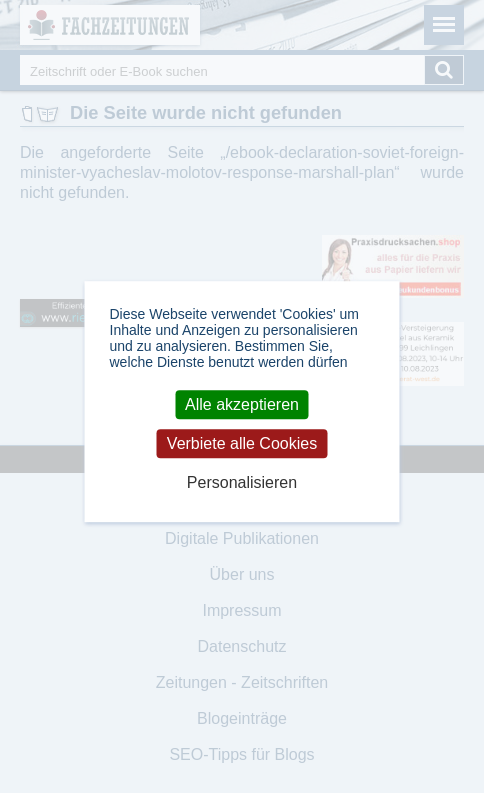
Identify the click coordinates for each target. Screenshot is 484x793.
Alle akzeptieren (242, 404)
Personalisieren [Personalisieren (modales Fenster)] (242, 482)
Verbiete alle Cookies (242, 443)
